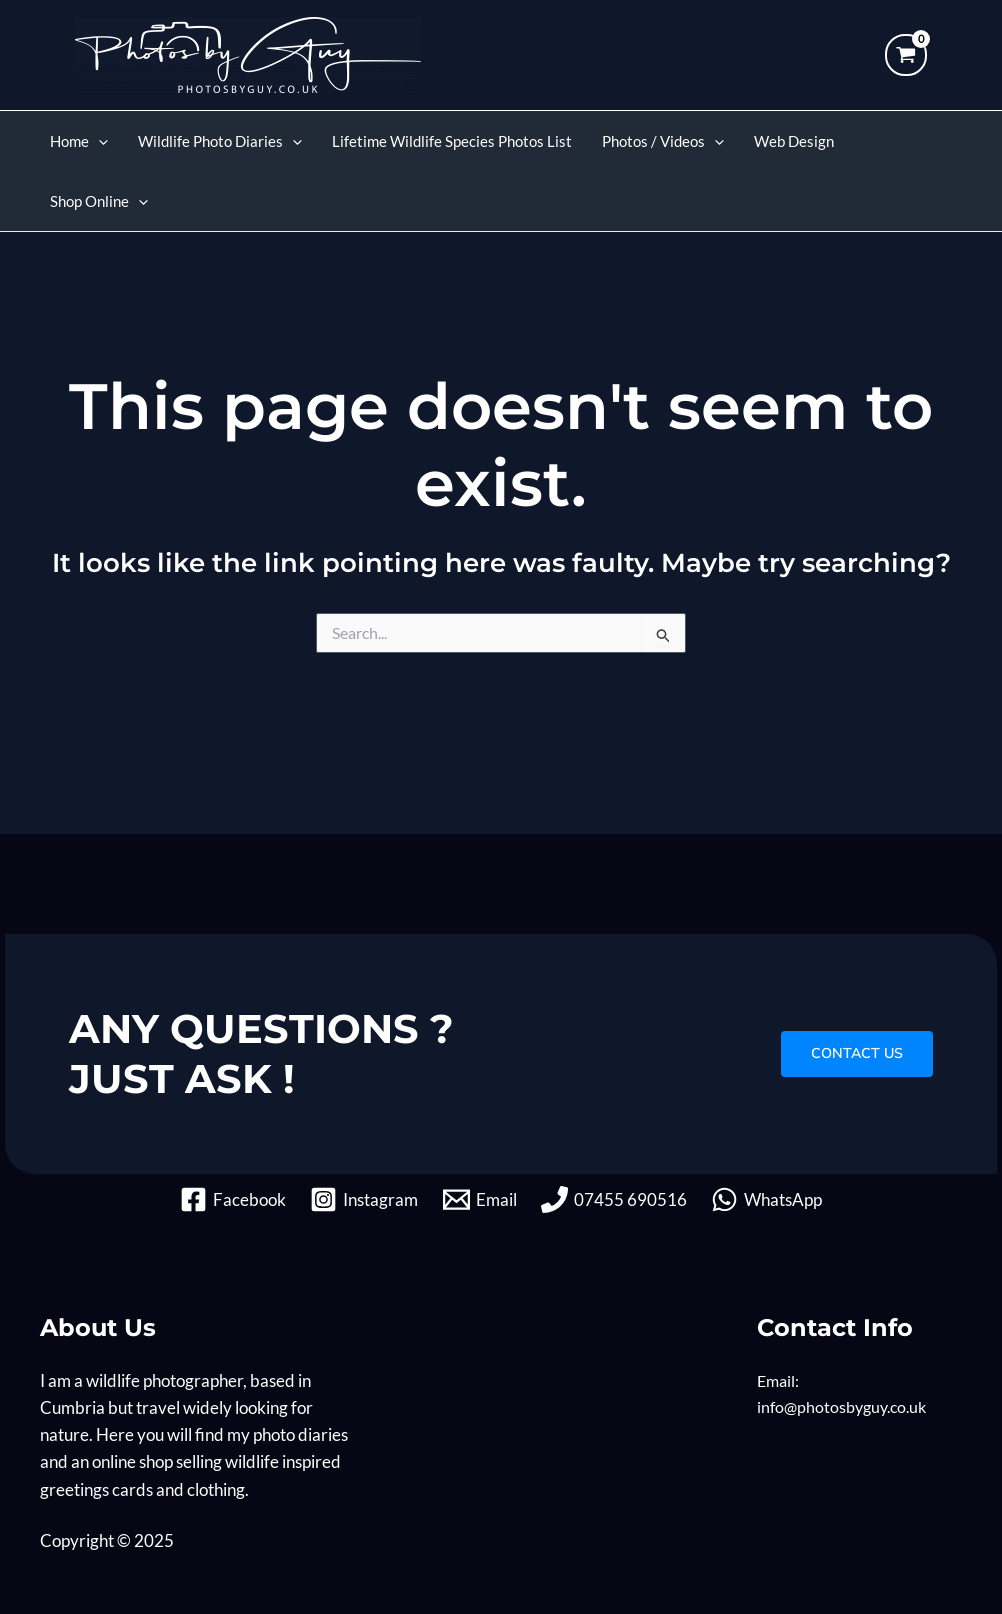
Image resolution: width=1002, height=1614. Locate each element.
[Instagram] (363, 1199)
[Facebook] (231, 1199)
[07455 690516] (615, 1199)
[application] (98, 141)
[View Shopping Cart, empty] (906, 55)
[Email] (480, 1199)
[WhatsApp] (769, 1199)
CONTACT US (853, 1053)
